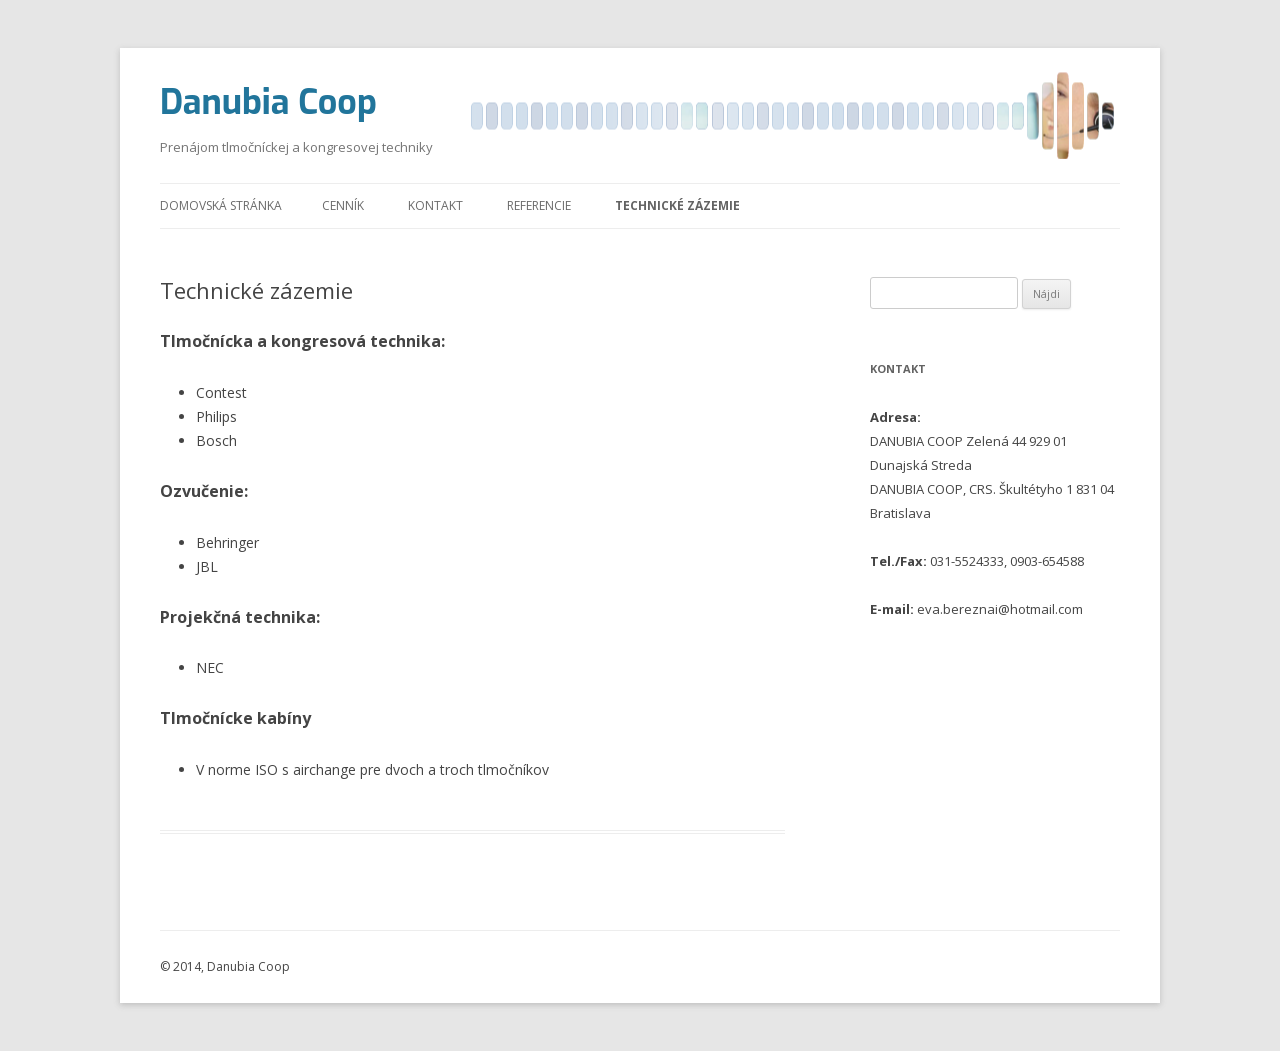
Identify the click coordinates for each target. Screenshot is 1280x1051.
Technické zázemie (677, 205)
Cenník (343, 205)
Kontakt (435, 205)
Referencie (539, 205)
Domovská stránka (221, 205)
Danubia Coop (268, 102)
